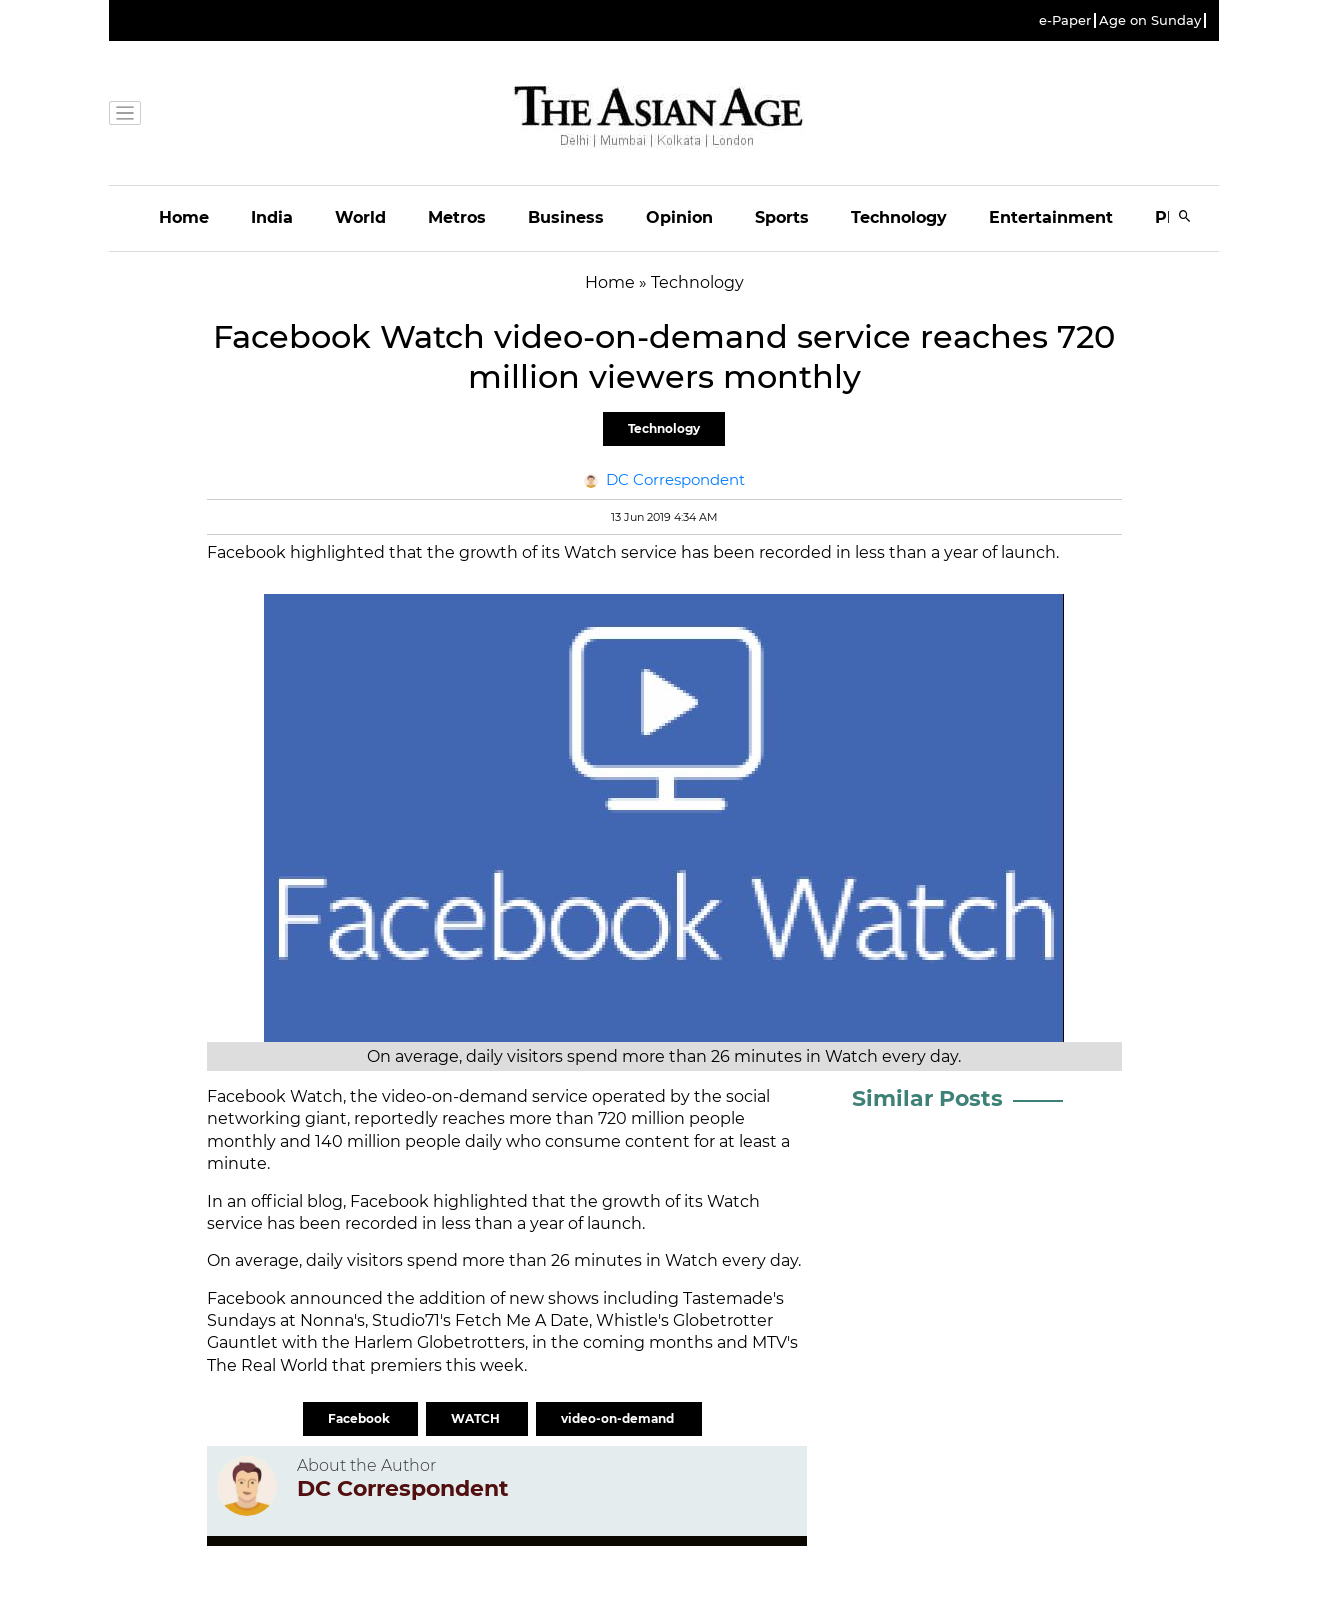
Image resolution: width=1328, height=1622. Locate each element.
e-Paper (1065, 20)
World (360, 217)
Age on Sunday (1150, 20)
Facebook (360, 1418)
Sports (782, 217)
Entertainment (1051, 217)
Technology (899, 217)
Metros (457, 217)
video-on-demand (619, 1418)
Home (184, 217)
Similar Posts (927, 1098)
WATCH (477, 1418)
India (272, 217)
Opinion (679, 217)
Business (566, 217)
